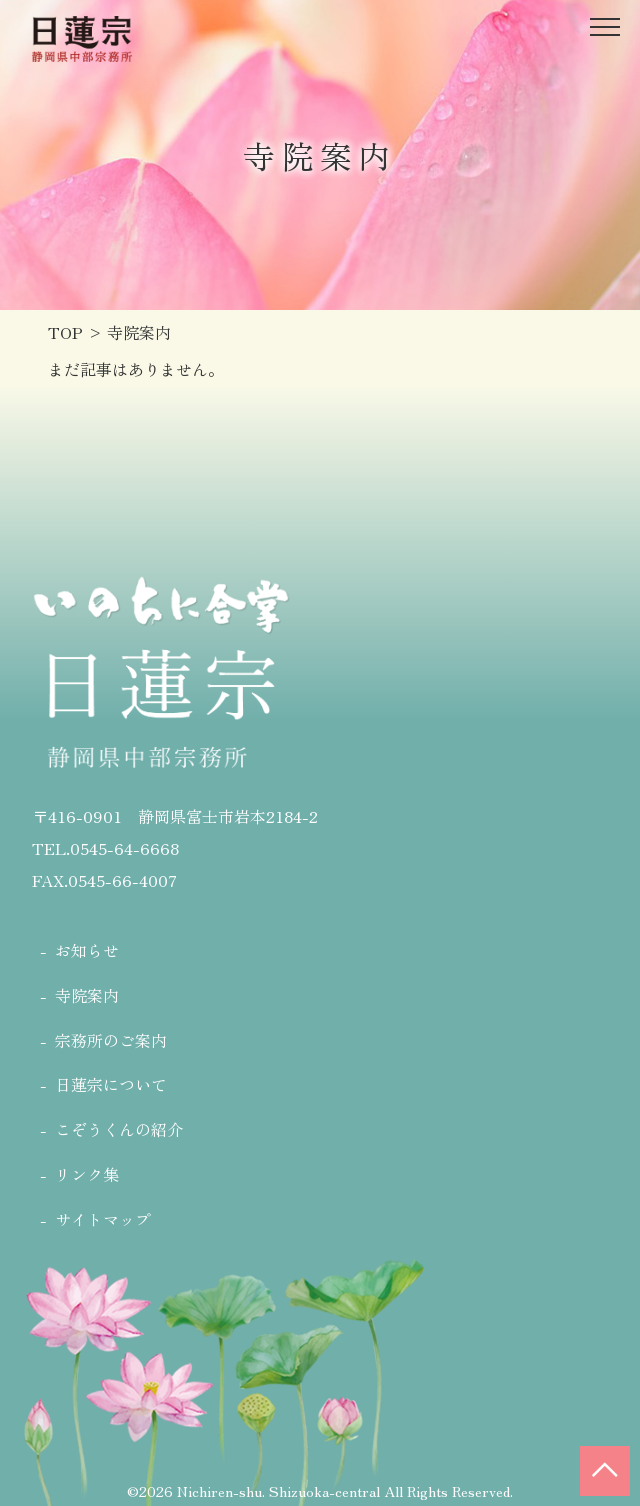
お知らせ (87, 950)
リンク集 (87, 1174)
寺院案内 (87, 995)
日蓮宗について (111, 1084)
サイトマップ (103, 1219)
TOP (65, 332)
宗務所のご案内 (111, 1040)
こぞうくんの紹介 (119, 1129)
